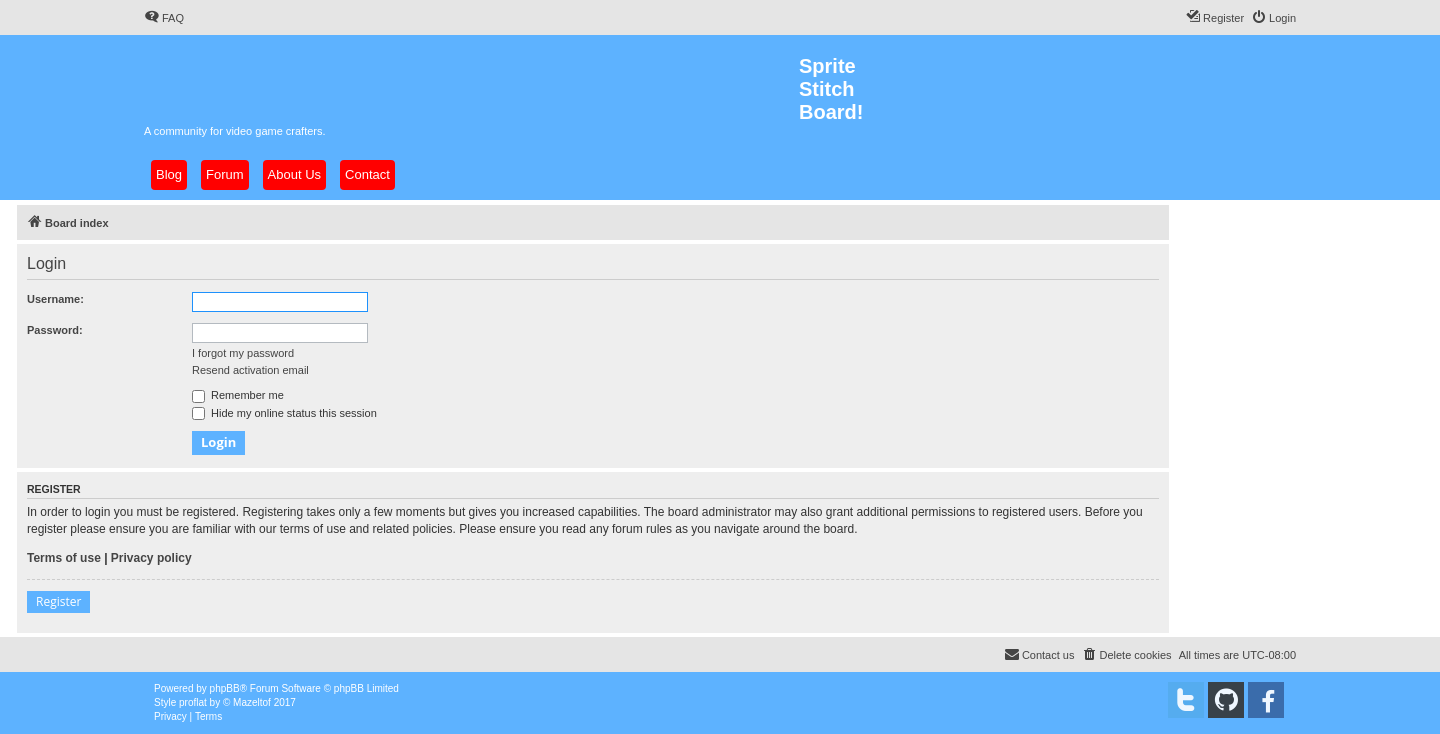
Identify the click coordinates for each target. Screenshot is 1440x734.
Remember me (238, 395)
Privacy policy (151, 558)
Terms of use (64, 558)
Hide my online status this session (284, 413)
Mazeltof (252, 702)
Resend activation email (250, 370)
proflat (193, 702)
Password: (55, 330)
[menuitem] (164, 18)
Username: (55, 299)
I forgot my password (243, 353)
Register (58, 601)
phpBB (225, 688)
